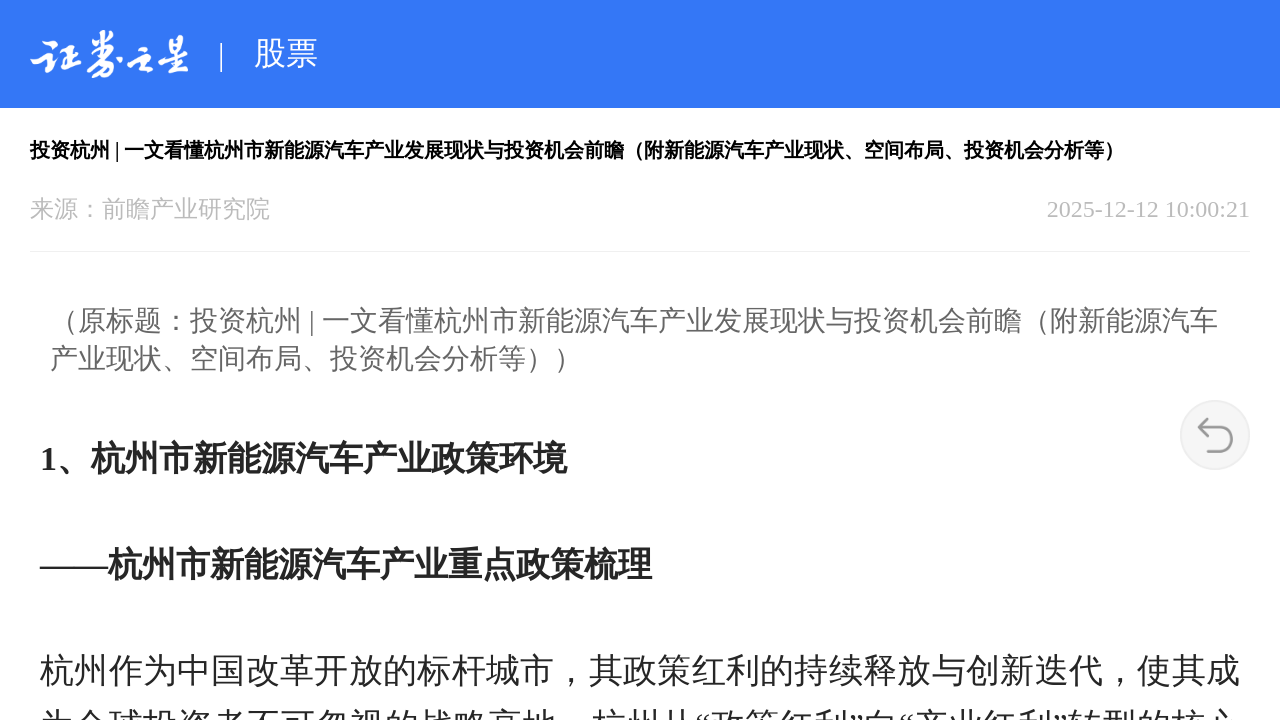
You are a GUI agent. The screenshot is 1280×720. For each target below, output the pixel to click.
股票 (286, 53)
